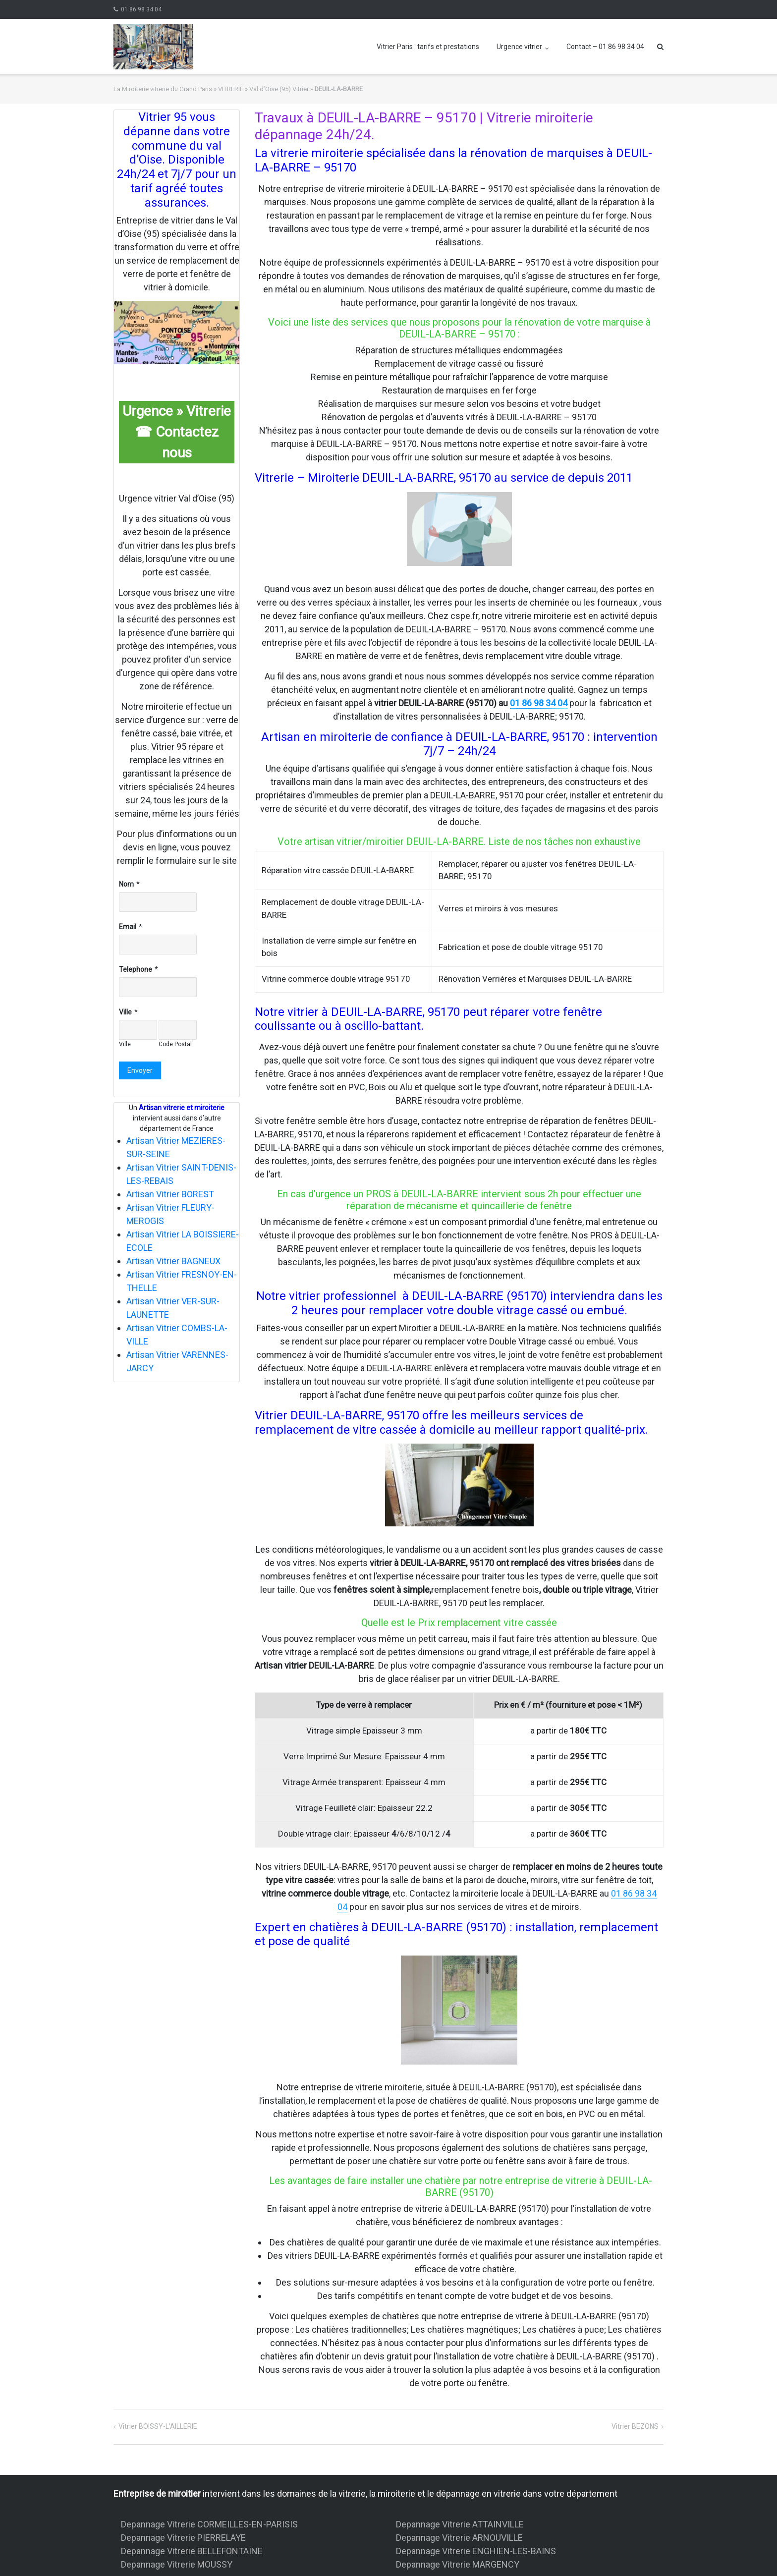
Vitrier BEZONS (635, 2426)
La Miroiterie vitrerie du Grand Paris (162, 89)
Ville (125, 1012)
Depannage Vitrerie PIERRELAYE (183, 2537)
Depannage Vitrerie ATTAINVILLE (460, 2524)
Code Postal (175, 1044)
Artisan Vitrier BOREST (170, 1194)
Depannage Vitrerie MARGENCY (457, 2564)
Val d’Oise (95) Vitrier (279, 89)
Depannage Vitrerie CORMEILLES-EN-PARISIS (209, 2524)
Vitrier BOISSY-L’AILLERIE (157, 2426)
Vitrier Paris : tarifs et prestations (428, 47)
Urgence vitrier (519, 47)
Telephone (135, 969)
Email (127, 927)
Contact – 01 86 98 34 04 (605, 47)
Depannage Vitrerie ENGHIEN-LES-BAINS (476, 2551)
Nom (126, 884)
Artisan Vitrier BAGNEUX (173, 1261)
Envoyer (140, 1070)
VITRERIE (230, 89)
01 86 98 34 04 (141, 9)
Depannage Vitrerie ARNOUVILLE (459, 2537)
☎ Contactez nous (177, 442)
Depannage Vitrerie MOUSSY (176, 2564)
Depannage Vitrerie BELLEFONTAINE (192, 2551)
